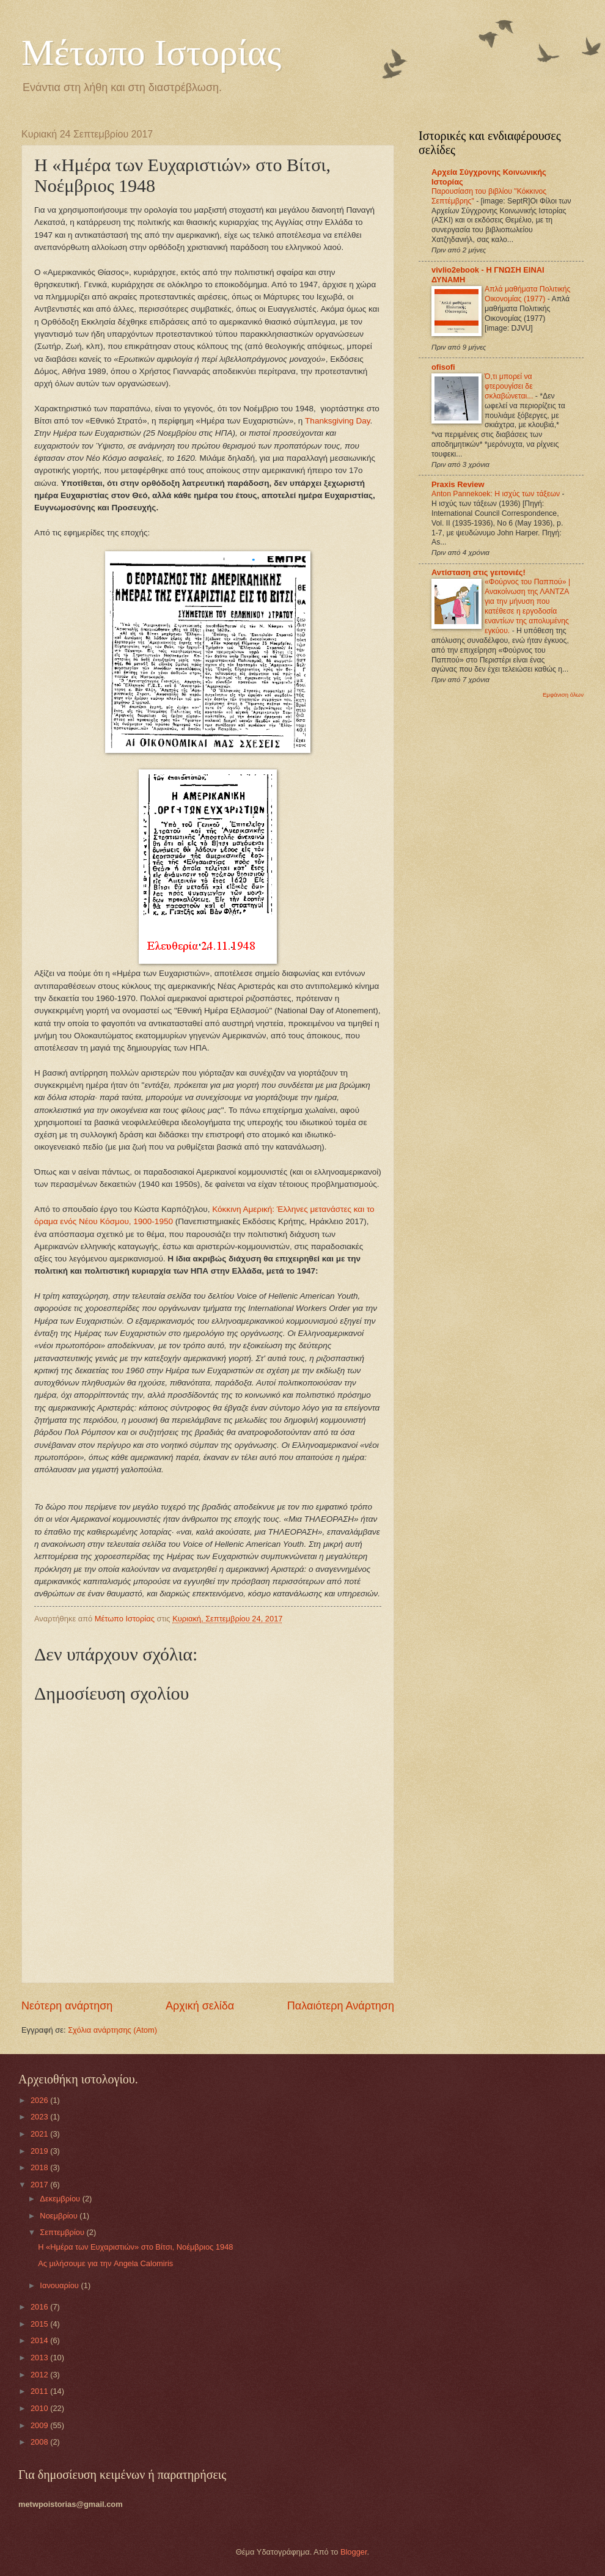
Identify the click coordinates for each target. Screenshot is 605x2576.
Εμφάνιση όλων (563, 694)
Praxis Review (458, 484)
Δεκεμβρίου (61, 2198)
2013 (40, 2357)
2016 (40, 2306)
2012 (40, 2374)
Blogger (353, 2551)
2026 (40, 2100)
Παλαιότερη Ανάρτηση (340, 2006)
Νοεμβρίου (59, 2215)
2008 (40, 2441)
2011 (40, 2391)
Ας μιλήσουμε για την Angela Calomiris (105, 2263)
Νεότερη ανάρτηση (66, 2006)
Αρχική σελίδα (200, 2006)
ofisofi (443, 367)
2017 (40, 2184)
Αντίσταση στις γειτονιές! (478, 572)
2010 (40, 2408)
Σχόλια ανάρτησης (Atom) (112, 2030)
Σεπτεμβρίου (63, 2232)
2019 (40, 2151)
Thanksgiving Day (337, 420)
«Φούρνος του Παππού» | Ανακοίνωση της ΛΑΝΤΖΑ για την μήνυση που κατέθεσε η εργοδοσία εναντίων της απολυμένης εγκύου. (527, 606)
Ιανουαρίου (60, 2285)
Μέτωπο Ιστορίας (151, 52)
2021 (40, 2133)
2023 (40, 2116)
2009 (40, 2425)
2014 (40, 2340)
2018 (40, 2167)
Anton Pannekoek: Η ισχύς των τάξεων (496, 494)
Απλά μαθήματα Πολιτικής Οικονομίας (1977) (527, 294)
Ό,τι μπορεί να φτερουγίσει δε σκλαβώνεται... (510, 386)
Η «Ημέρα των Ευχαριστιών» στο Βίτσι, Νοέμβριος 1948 (135, 2246)
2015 (40, 2323)
